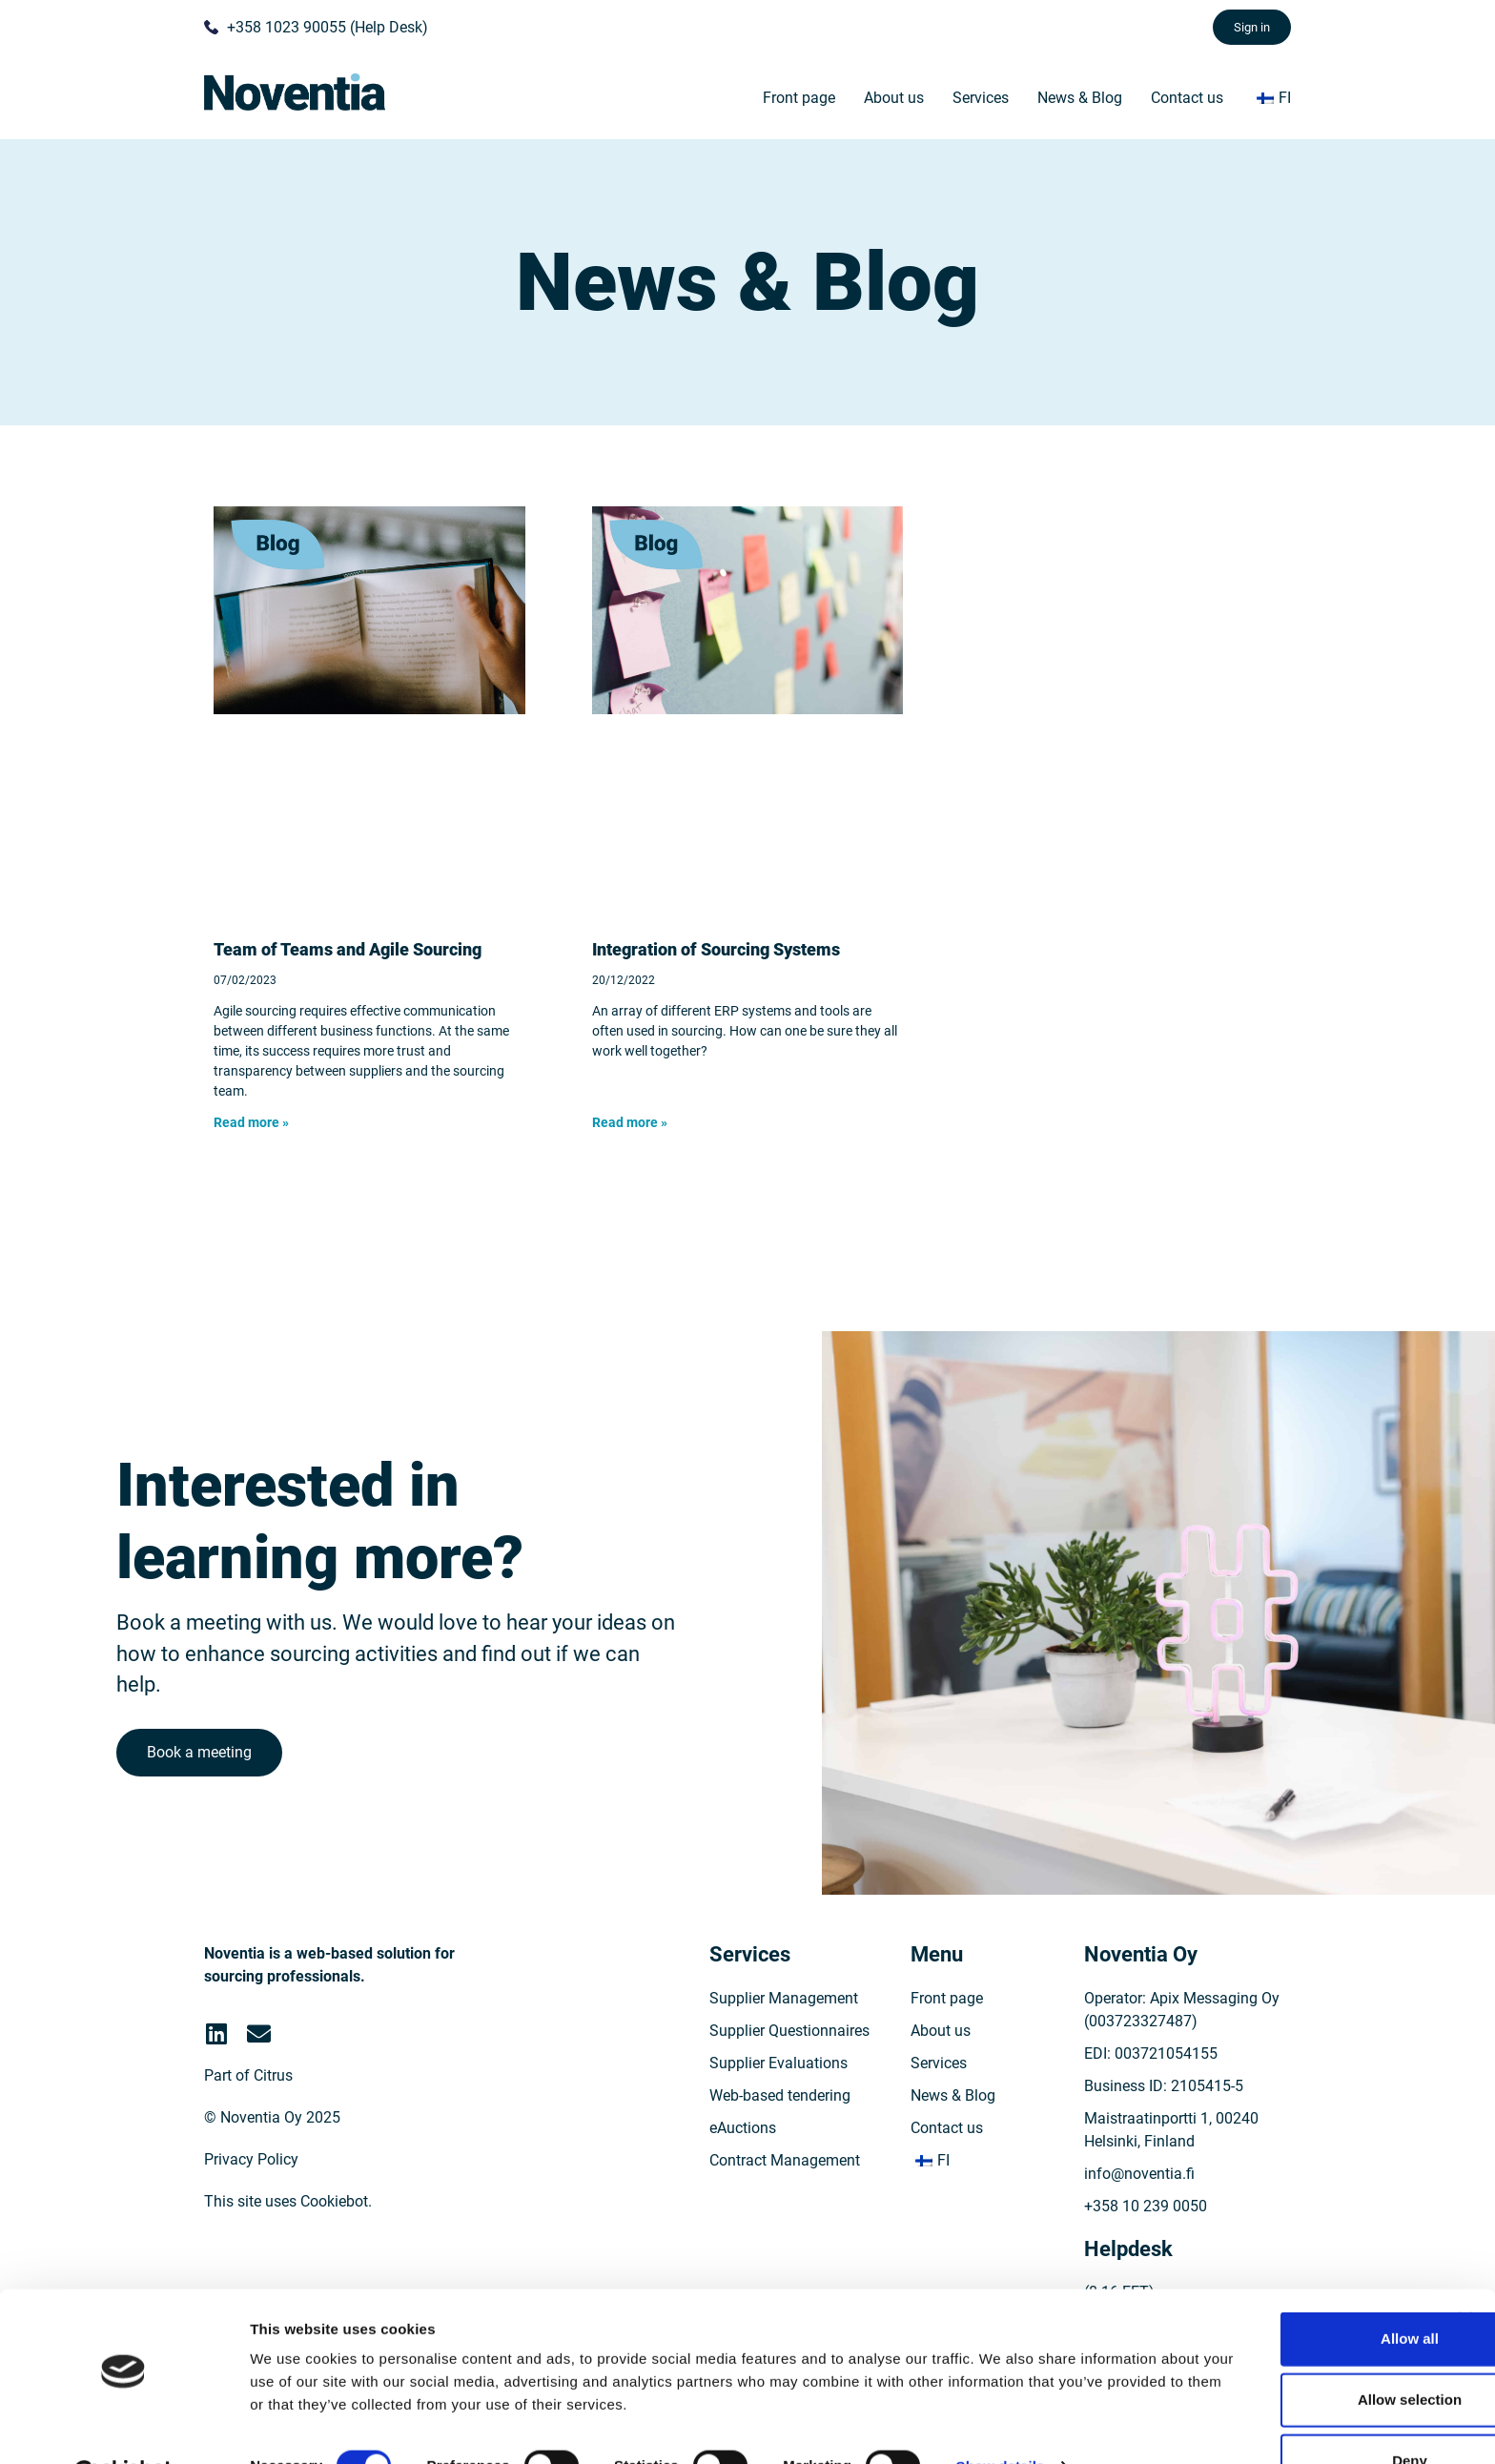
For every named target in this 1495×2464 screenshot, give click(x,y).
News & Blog (1079, 98)
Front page (799, 98)
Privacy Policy (251, 2186)
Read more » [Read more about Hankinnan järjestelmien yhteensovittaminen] (629, 1122)
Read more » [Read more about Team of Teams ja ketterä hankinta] (251, 1122)
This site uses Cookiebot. (288, 2228)
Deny (1287, 2414)
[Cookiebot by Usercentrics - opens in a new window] (123, 2427)
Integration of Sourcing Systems (716, 949)
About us (894, 98)
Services (980, 98)
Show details (1000, 2419)
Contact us (1187, 98)
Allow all (1288, 2292)
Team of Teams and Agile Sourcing (347, 949)
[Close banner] (1465, 2272)
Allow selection (1287, 2353)
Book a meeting (202, 1769)
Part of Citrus (248, 2102)
